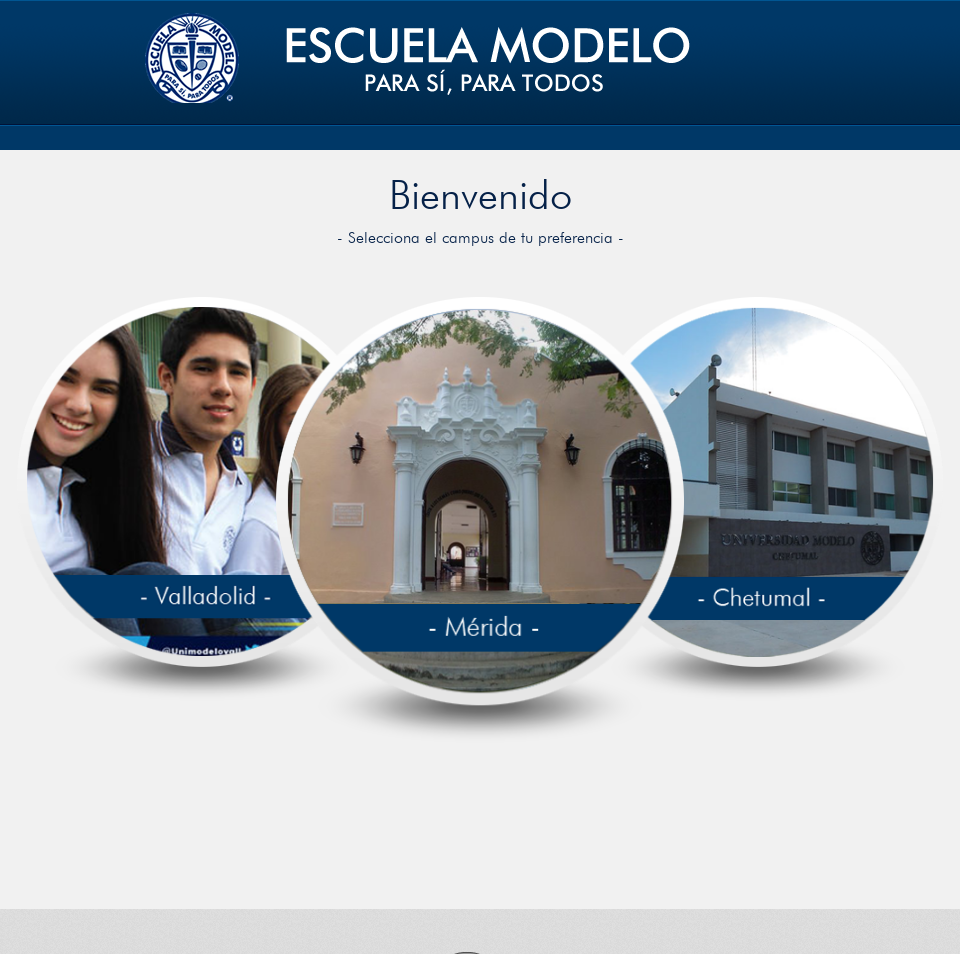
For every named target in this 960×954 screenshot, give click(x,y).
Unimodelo (416, 56)
